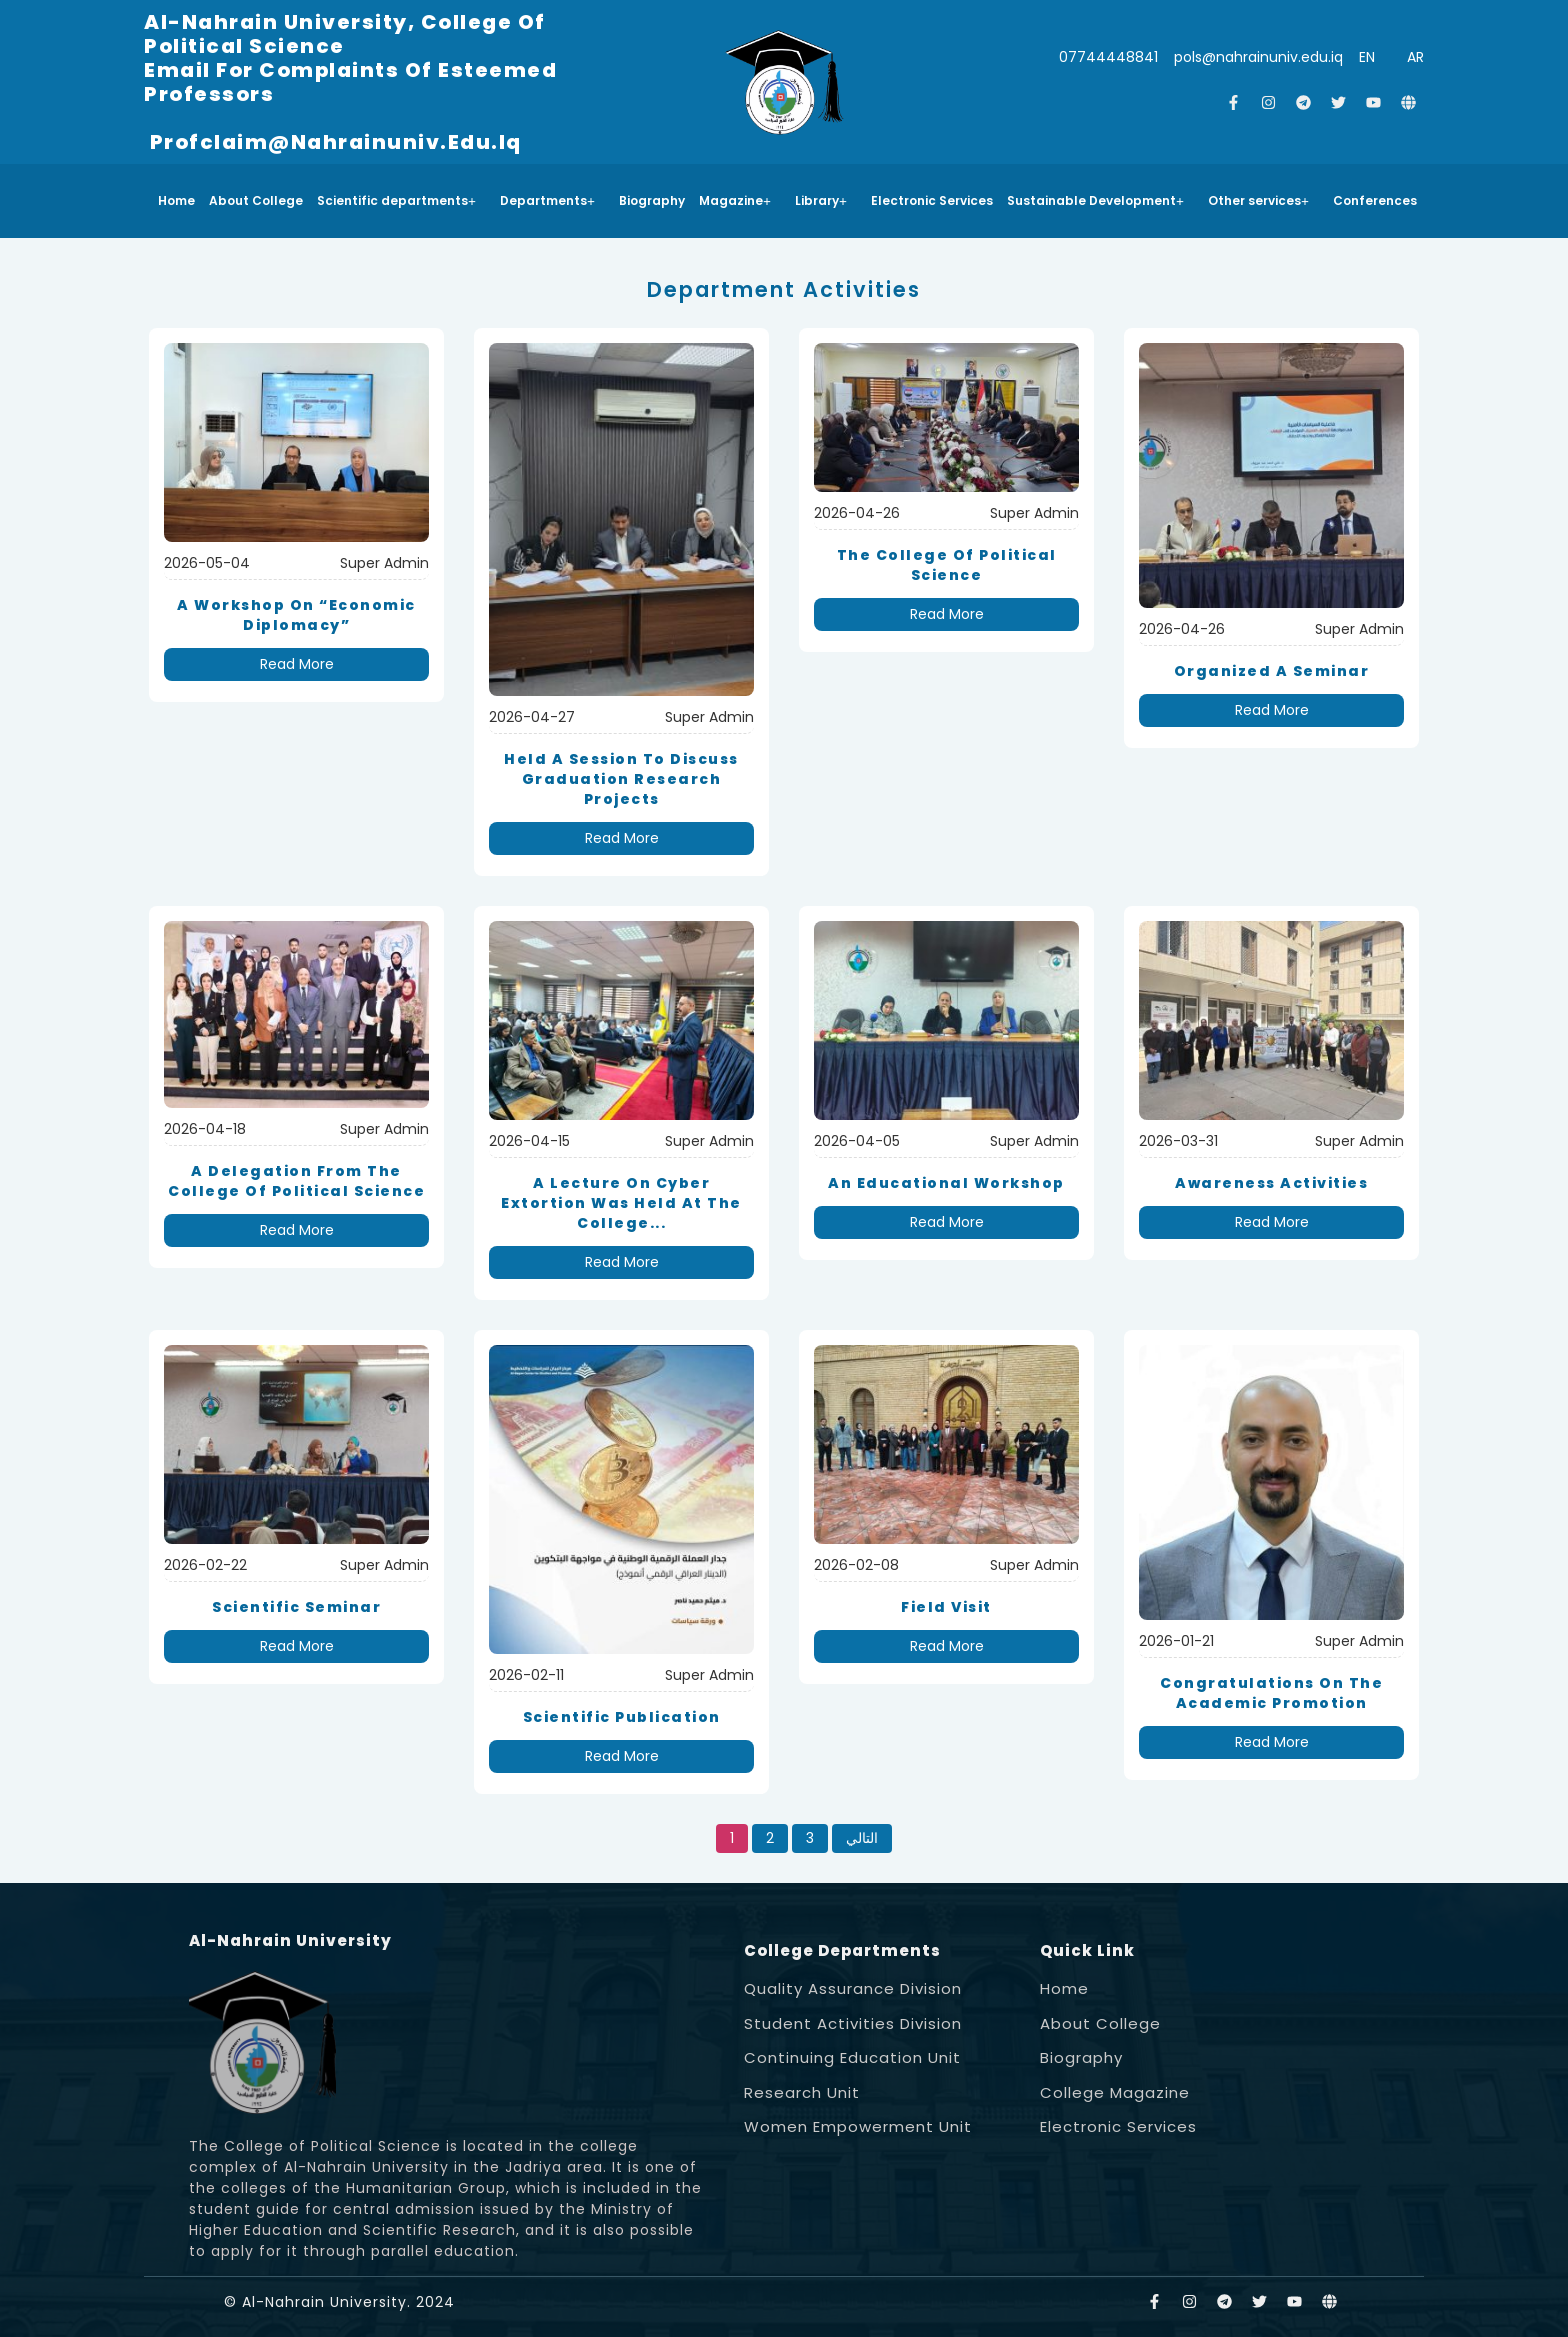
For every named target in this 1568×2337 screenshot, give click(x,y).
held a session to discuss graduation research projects (621, 779)
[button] (401, 201)
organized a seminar (1272, 671)
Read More (297, 664)
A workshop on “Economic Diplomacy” (296, 615)
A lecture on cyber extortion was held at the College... (621, 1203)
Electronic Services (932, 200)
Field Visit (946, 1607)
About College (256, 200)
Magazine (735, 200)
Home (176, 200)
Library (821, 200)
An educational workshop (946, 1183)
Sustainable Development (1095, 200)
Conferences (1375, 200)
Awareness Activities (1271, 1183)
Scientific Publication (622, 1717)
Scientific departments (396, 200)
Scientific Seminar (296, 1607)
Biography (652, 200)
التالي (862, 1838)
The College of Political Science (947, 565)
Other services (1258, 200)
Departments (547, 200)
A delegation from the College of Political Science (296, 1181)
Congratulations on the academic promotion (1271, 1693)
